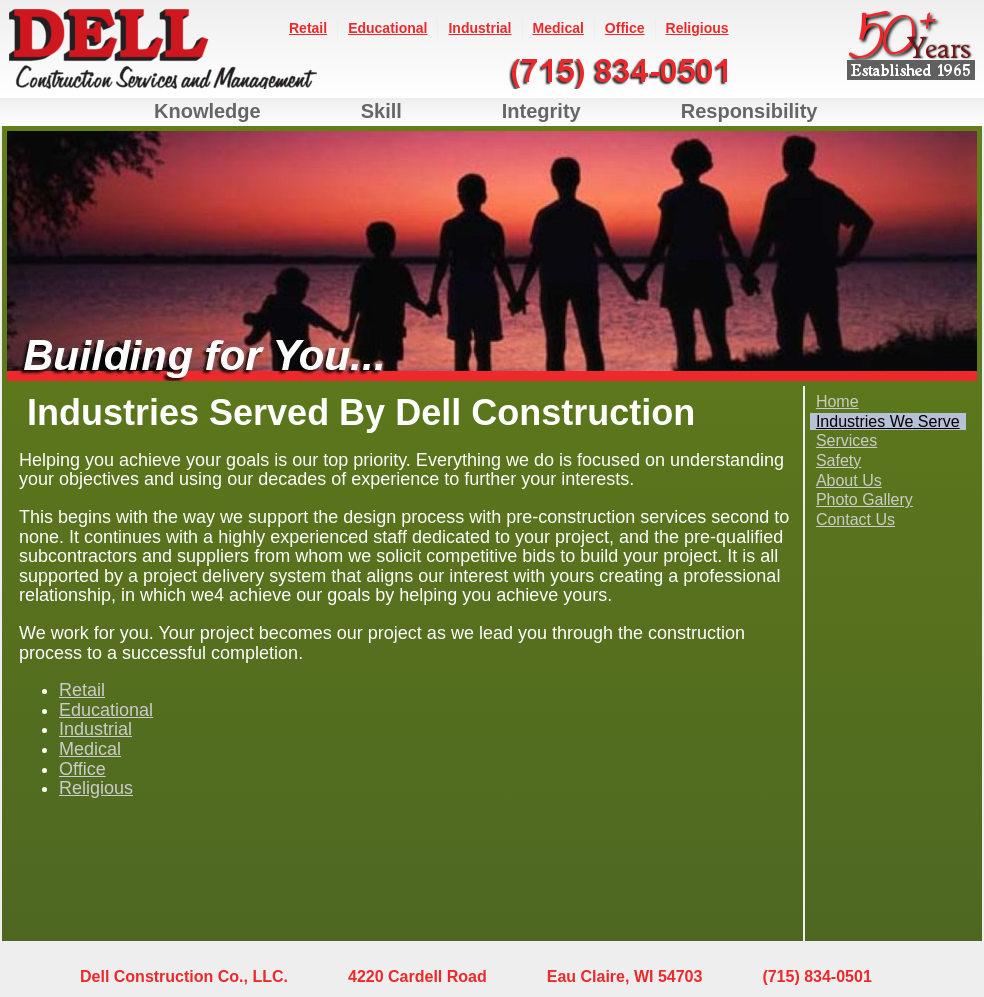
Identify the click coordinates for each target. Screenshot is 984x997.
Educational (387, 28)
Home (837, 401)
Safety (838, 460)
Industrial (479, 28)
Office (625, 28)
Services (846, 440)
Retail (308, 28)
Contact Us (855, 519)
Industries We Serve (888, 421)
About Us (849, 480)
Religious (697, 28)
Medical (558, 28)
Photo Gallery (864, 499)
